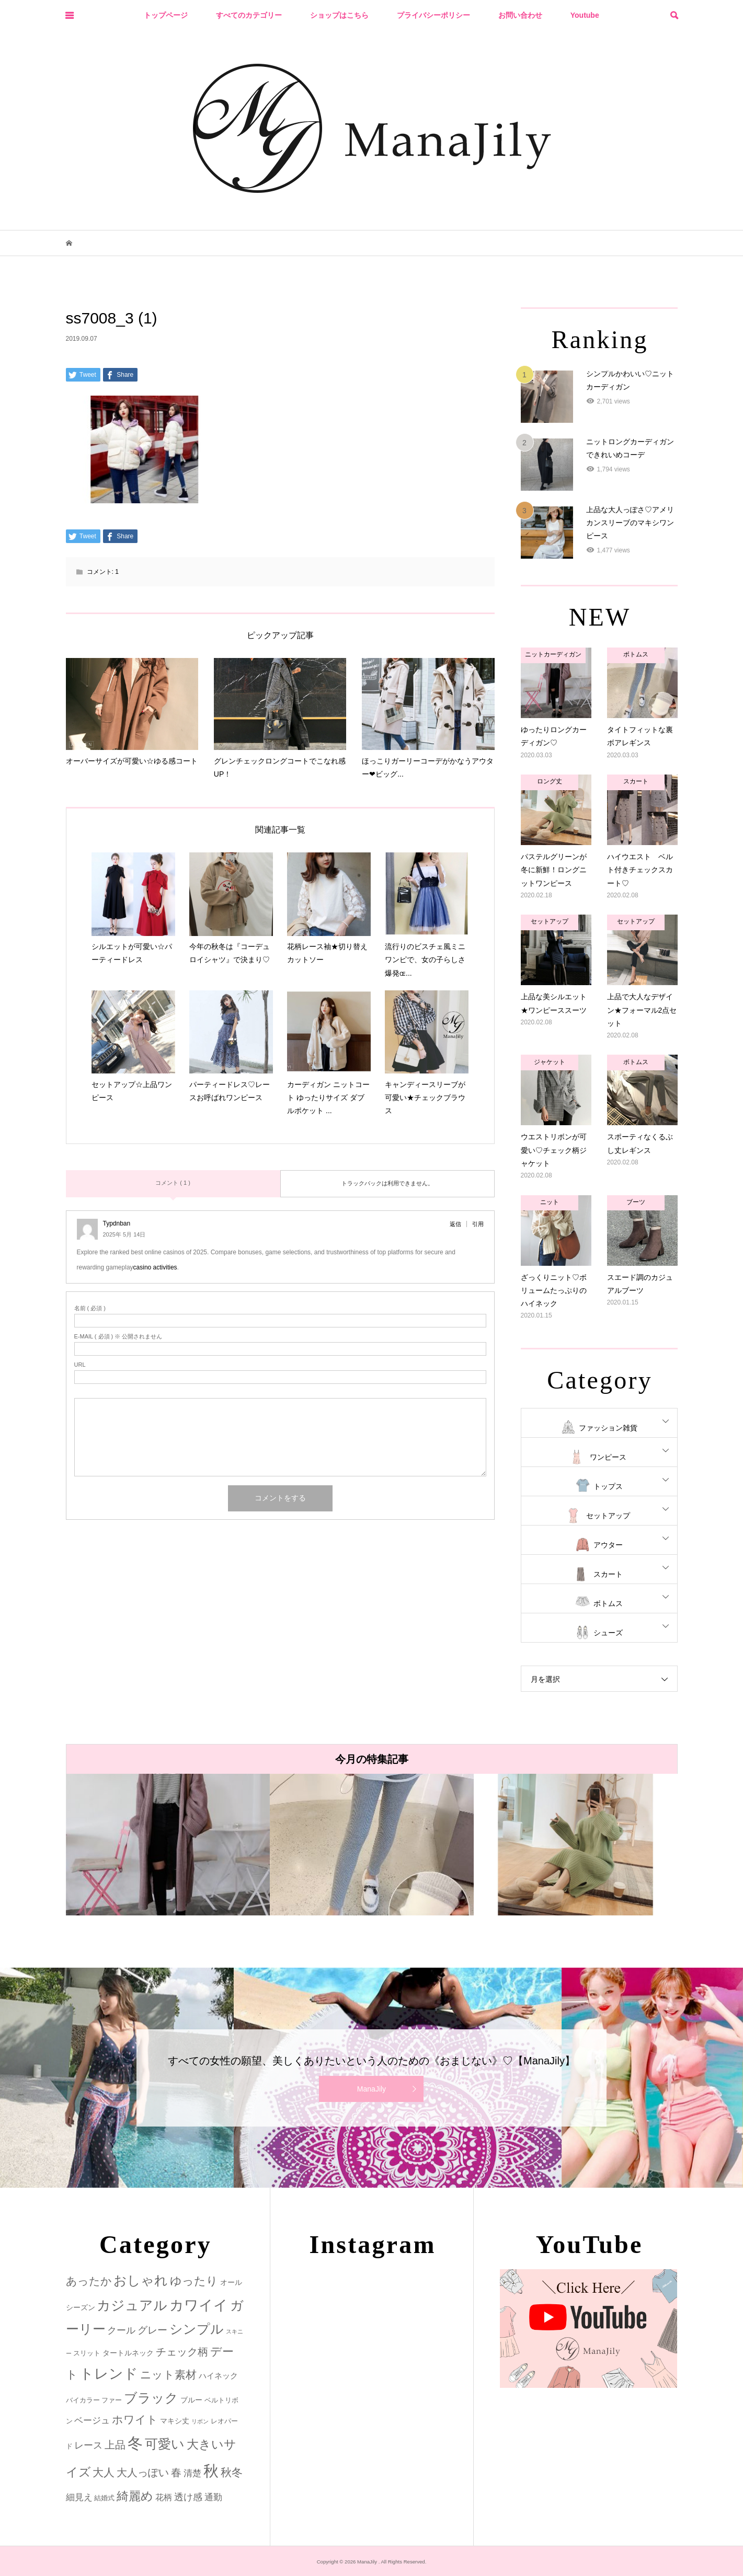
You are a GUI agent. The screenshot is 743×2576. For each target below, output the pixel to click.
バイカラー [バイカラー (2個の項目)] (83, 2400)
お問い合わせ (520, 15)
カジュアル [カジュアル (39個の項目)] (132, 2305)
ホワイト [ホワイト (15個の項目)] (135, 2419)
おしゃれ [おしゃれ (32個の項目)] (140, 2280)
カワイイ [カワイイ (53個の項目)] (198, 2305)
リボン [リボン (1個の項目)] (200, 2421)
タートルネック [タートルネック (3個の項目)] (128, 2353)
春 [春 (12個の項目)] (176, 2472)
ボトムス (608, 1603)
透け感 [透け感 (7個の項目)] (188, 2497)
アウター (608, 1545)
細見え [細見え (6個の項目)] (79, 2497)
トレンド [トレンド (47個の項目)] (108, 2374)
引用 (478, 1224)
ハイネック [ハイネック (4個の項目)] (218, 2375)
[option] (168, 1844)
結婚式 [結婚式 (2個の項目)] (104, 2498)
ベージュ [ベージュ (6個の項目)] (92, 2420)
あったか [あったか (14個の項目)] (89, 2281)
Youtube (584, 15)
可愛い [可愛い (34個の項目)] (165, 2443)
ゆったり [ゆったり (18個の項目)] (194, 2281)
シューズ (608, 1632)
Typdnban (117, 1223)
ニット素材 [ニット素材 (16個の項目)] (168, 2375)
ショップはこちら (339, 15)
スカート (608, 1574)
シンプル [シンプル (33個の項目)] (196, 2329)
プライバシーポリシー (433, 15)
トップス (608, 1486)
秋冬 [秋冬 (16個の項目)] (232, 2472)
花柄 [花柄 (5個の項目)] (163, 2497)
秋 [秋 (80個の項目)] (211, 2471)
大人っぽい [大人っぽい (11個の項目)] (143, 2472)
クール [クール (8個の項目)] (121, 2330)
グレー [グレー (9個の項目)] (152, 2330)
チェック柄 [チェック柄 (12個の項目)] (182, 2352)
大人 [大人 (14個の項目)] (104, 2472)
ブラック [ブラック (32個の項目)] (151, 2398)
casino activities (155, 1267)
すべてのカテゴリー (249, 15)
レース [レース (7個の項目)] (88, 2445)
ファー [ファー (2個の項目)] (111, 2400)
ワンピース (608, 1457)
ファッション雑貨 (608, 1428)
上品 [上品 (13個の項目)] (115, 2445)
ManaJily (371, 2089)
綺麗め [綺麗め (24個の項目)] (135, 2496)
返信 (455, 1224)
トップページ (166, 15)
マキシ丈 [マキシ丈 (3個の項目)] (174, 2421)
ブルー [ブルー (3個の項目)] (191, 2400)
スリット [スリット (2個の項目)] (86, 2353)
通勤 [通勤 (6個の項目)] (213, 2497)
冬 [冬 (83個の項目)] (135, 2443)
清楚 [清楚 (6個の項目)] (192, 2473)
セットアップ (608, 1515)
